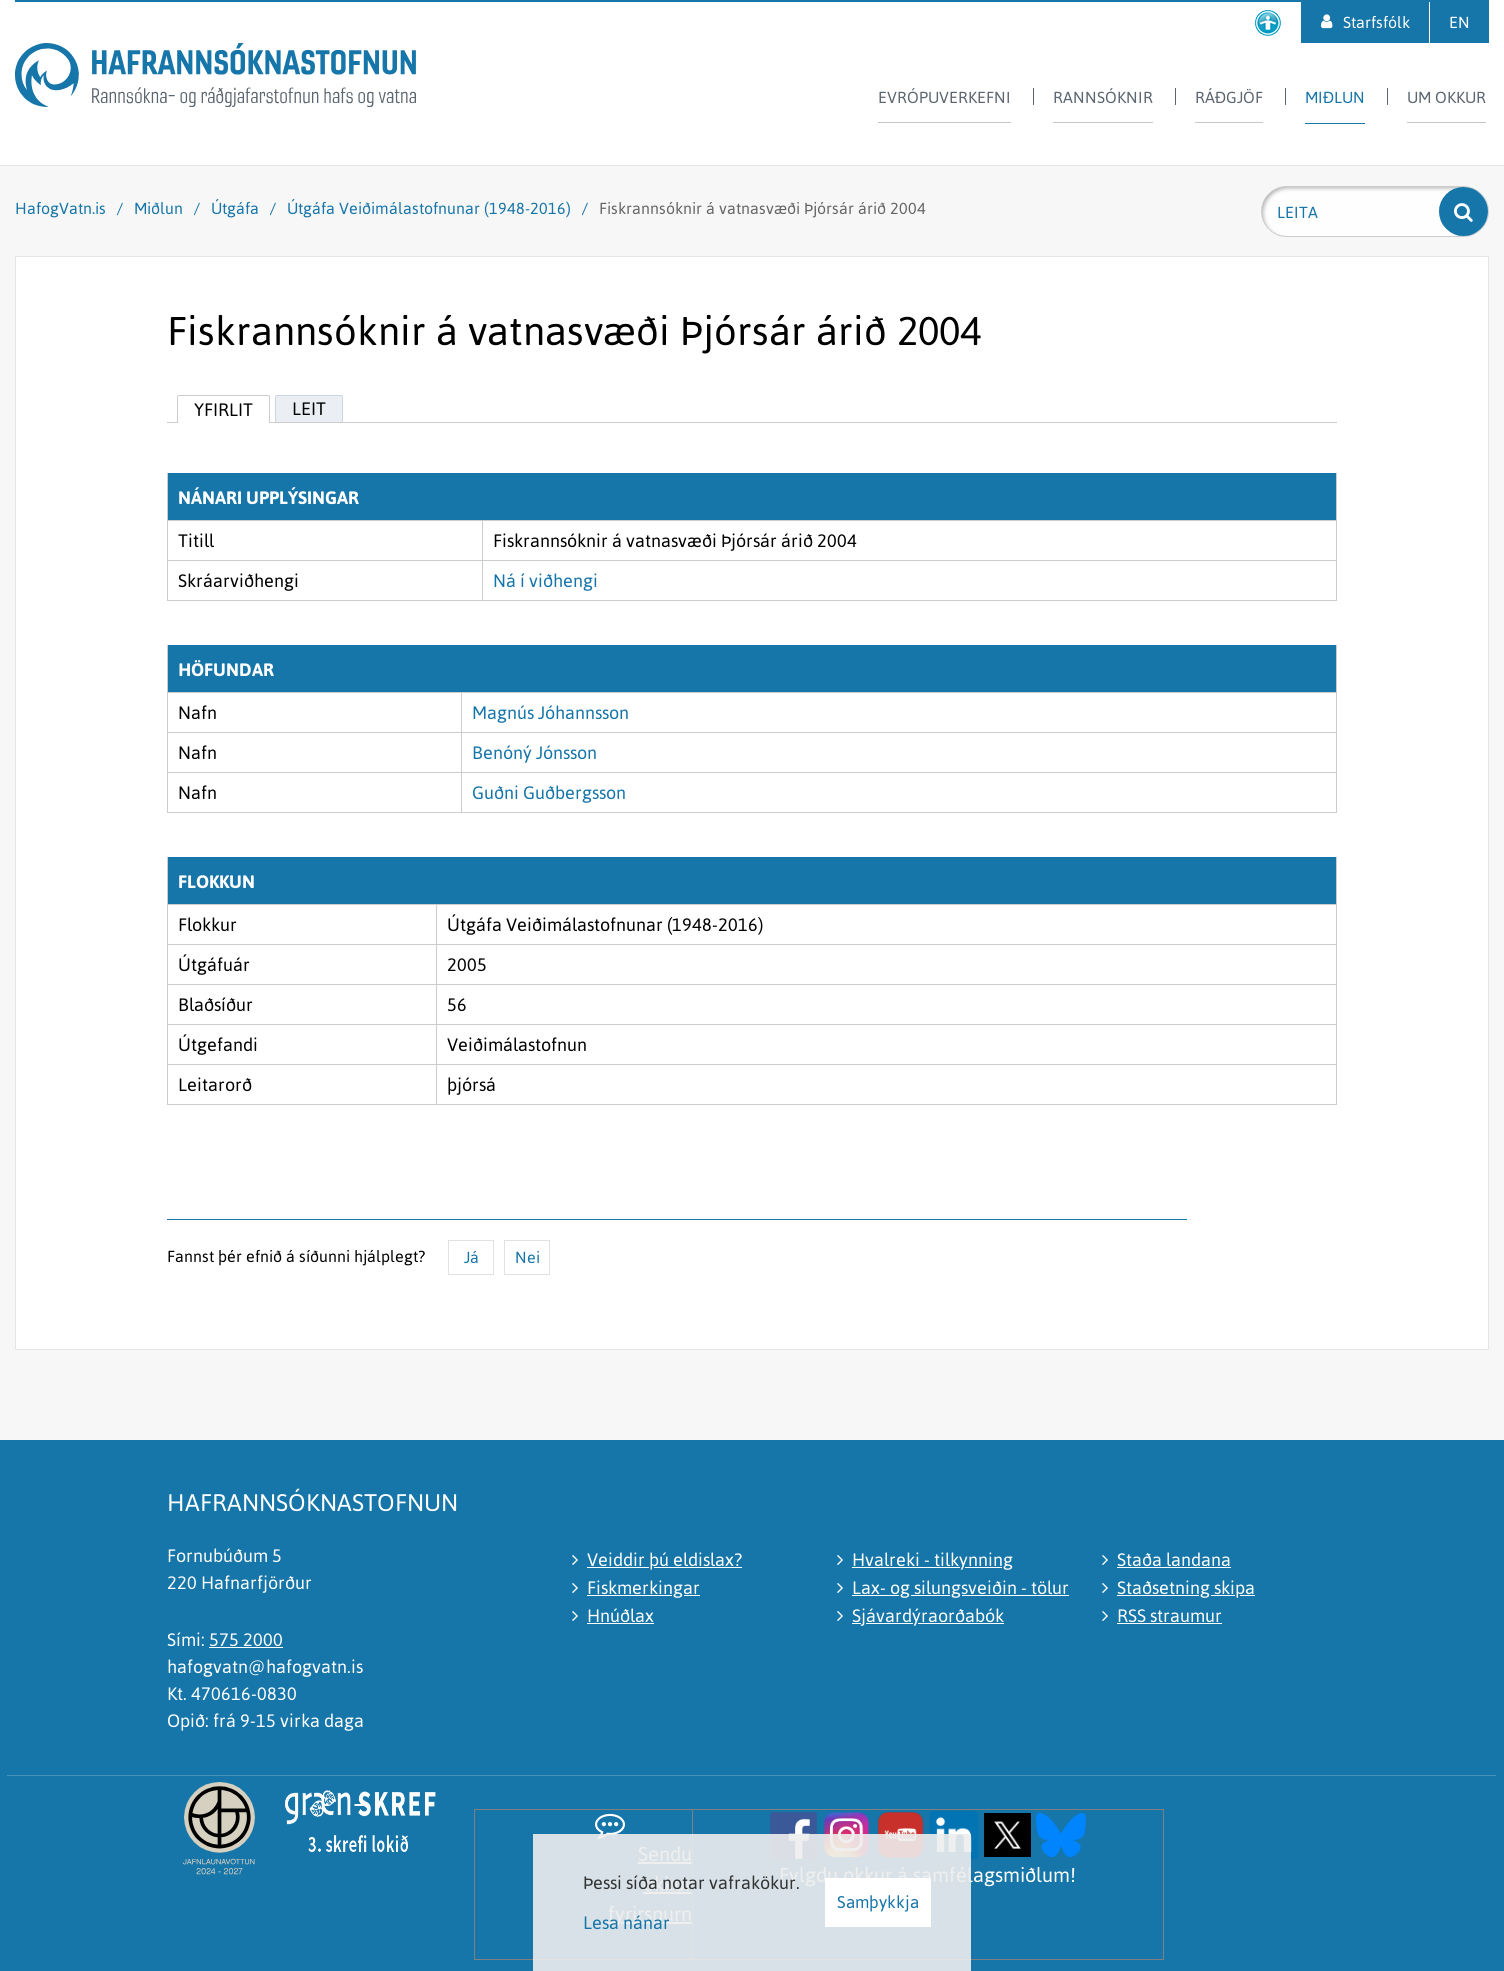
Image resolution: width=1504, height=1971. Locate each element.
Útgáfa (235, 208)
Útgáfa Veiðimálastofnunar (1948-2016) (429, 208)
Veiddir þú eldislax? (664, 1559)
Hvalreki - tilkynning (932, 1559)
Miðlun (158, 208)
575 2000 (246, 1639)
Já (471, 1257)
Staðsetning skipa (1186, 1587)
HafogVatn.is (60, 208)
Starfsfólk (1376, 22)
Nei (527, 1257)
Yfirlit (223, 409)
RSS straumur (1169, 1615)
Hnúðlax (620, 1615)
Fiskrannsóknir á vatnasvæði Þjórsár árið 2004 (762, 208)
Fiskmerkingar (643, 1587)
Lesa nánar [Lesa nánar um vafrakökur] (626, 1922)
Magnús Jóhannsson (550, 712)
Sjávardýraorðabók (928, 1615)
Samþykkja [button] (878, 1902)
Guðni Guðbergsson (549, 792)
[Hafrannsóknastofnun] (215, 78)
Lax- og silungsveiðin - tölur (960, 1587)
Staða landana (1174, 1559)
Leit (309, 408)
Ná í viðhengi (545, 580)
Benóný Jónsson (534, 752)
